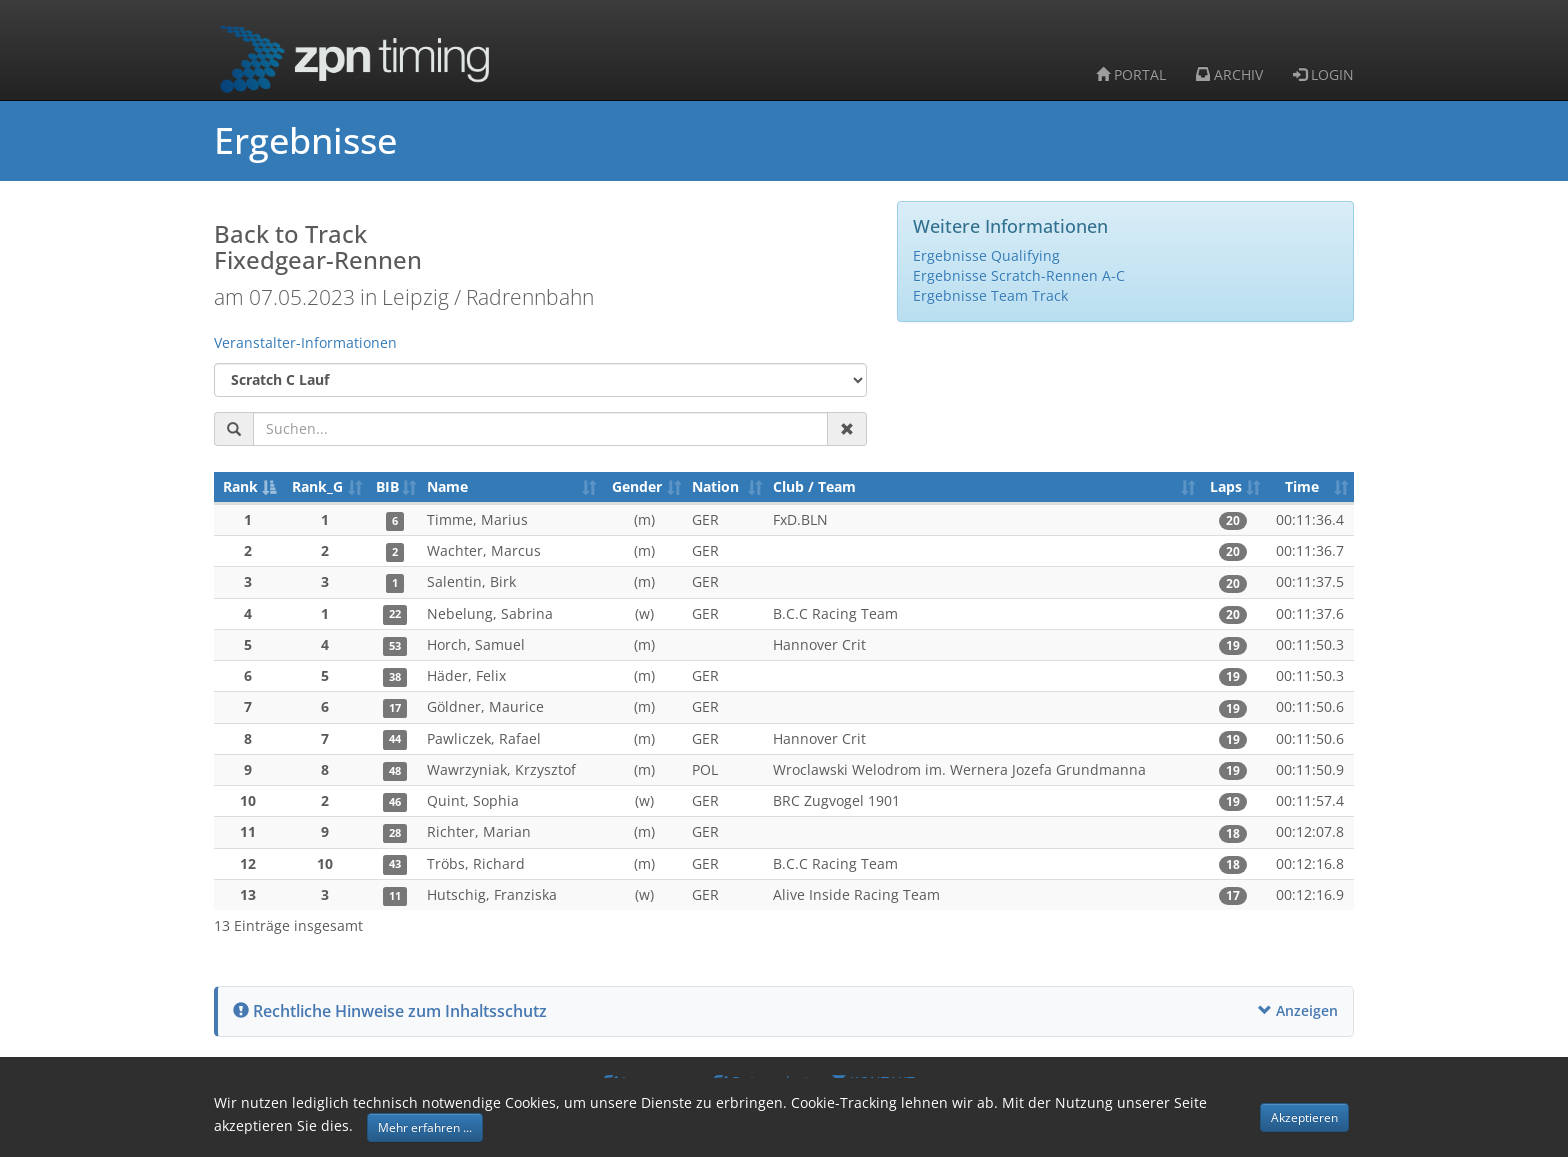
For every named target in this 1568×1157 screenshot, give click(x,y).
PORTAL (1131, 74)
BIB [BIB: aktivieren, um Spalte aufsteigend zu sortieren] (387, 486)
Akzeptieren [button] (1304, 1117)
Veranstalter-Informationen (305, 342)
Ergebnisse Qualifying (986, 255)
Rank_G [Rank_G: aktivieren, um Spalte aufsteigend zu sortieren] (317, 486)
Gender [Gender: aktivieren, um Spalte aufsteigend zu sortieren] (637, 486)
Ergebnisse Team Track (990, 295)
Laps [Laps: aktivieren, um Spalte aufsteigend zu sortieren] (1226, 486)
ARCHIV (1229, 74)
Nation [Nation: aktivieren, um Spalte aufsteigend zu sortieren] (715, 486)
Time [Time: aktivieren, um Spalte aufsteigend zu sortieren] (1302, 486)
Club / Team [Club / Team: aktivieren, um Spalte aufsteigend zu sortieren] (814, 486)
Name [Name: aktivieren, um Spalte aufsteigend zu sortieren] (447, 486)
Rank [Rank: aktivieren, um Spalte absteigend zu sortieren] (240, 486)
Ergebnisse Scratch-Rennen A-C (1019, 275)
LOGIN (1323, 74)
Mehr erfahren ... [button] (425, 1127)
